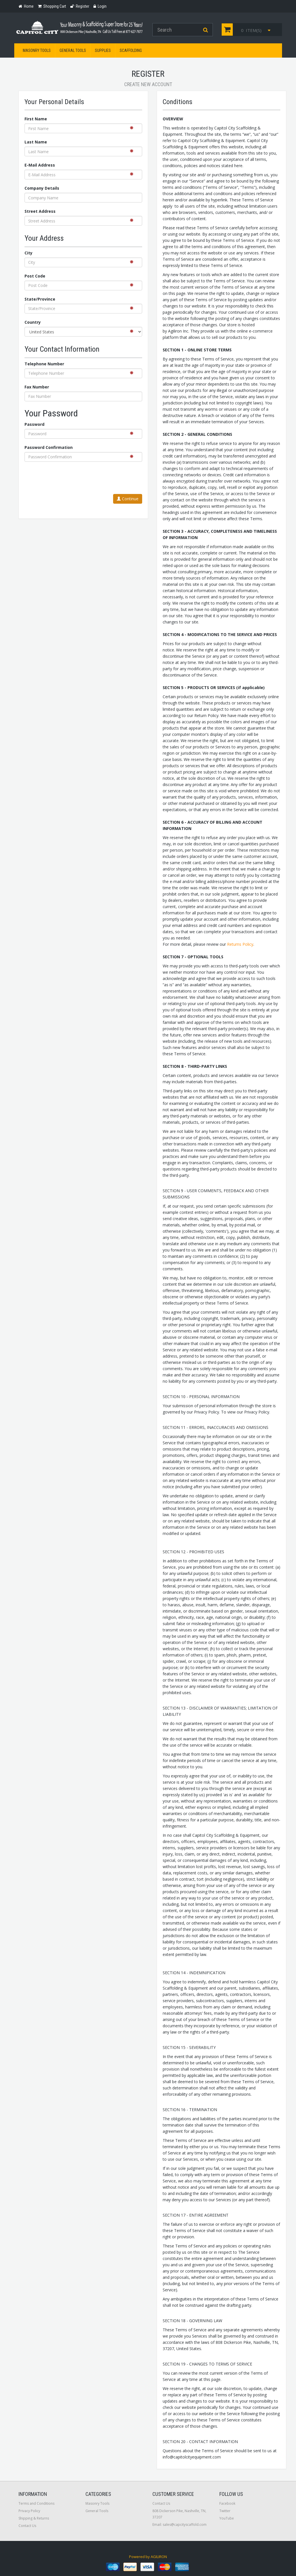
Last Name (36, 142)
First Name (36, 118)
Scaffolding (131, 50)
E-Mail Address (40, 165)
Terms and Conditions (36, 2503)
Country (33, 322)
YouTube (226, 2518)
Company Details (42, 188)
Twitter (224, 2510)
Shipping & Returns (34, 2518)
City (28, 253)
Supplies (103, 50)
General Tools (73, 50)
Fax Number (37, 387)
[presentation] (99, 478)
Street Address (40, 211)
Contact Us (27, 2525)
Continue (127, 498)
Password (34, 424)
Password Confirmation (49, 447)
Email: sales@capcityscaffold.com (179, 2524)
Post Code (35, 276)
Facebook (227, 2503)
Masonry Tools (37, 50)
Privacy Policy (29, 2510)
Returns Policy (240, 944)
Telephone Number (44, 363)
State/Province (40, 299)
